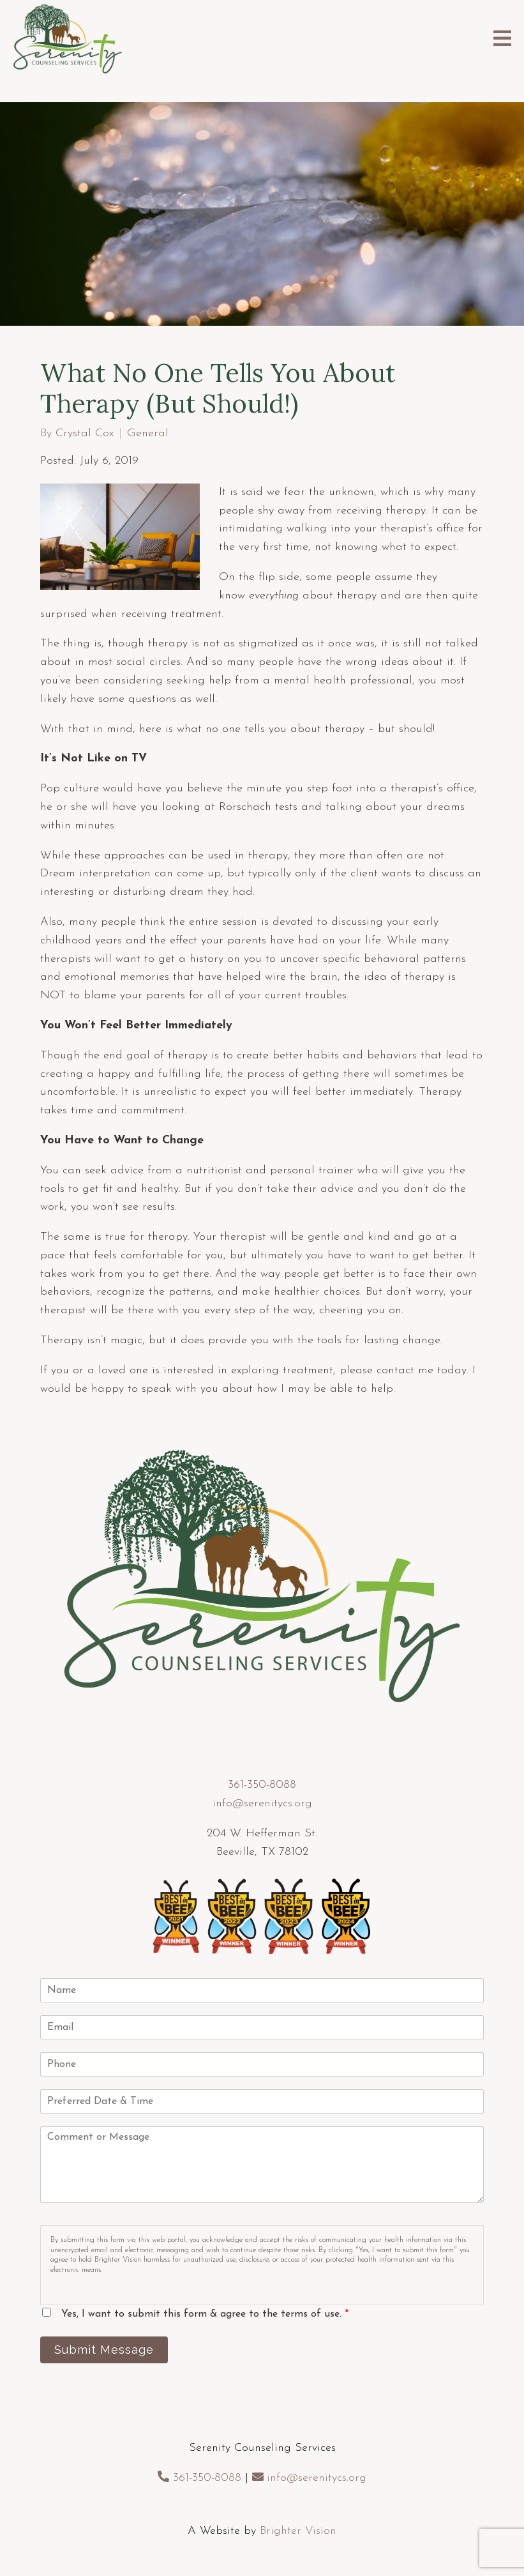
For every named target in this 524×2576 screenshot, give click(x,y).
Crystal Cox (85, 433)
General (147, 433)
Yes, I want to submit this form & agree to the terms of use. (204, 2314)
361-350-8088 (262, 1785)
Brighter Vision (298, 2531)
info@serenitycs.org (262, 1803)
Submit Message (104, 2349)
